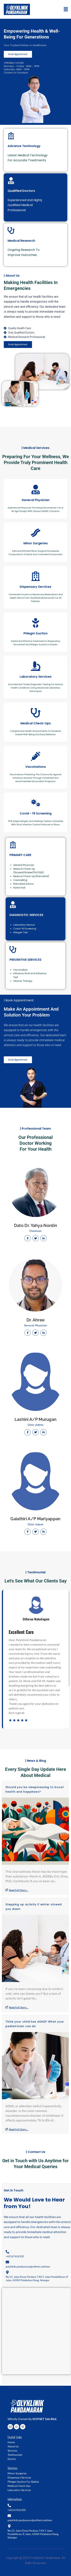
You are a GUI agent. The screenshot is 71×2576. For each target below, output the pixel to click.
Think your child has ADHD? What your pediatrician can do (34, 2024)
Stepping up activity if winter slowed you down (33, 1906)
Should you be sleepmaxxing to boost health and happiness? (34, 1789)
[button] (65, 9)
